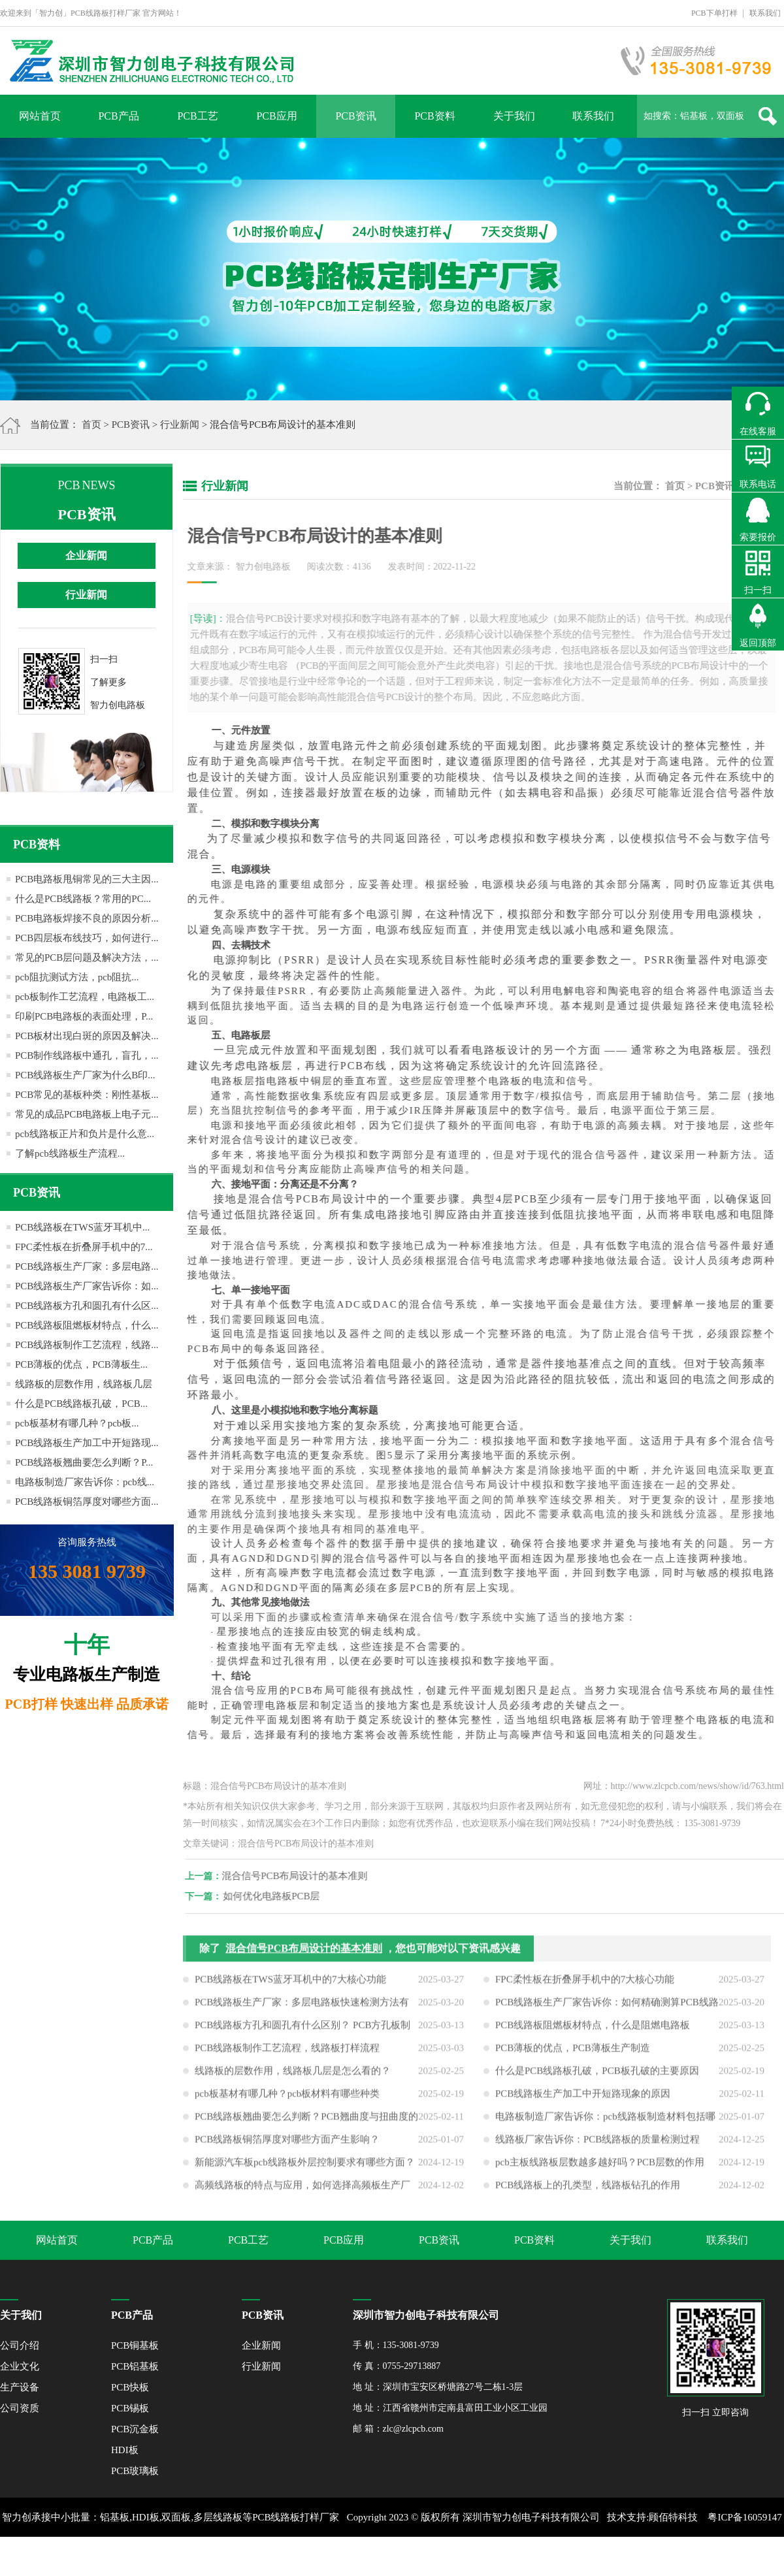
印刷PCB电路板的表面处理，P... (84, 1016)
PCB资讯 (355, 115)
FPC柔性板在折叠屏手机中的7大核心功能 (584, 1986)
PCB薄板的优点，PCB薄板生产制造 (572, 2055)
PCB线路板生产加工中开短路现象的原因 (582, 2100)
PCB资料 (434, 115)
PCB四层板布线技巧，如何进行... (87, 938)
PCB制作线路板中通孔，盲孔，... (87, 1055)
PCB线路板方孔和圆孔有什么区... (87, 1305)
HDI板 (125, 2450)
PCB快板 (130, 2387)
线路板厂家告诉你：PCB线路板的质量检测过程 (597, 2146)
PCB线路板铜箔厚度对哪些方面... (87, 1501)
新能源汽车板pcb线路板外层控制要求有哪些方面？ (305, 2169)
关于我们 (514, 115)
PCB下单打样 (714, 13)
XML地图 (377, 2556)
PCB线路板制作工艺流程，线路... (87, 1345)
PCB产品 (118, 115)
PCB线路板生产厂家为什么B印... (85, 1075)
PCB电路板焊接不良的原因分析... (87, 918)
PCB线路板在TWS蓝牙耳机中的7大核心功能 (290, 1986)
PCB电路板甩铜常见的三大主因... (87, 879)
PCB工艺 (197, 115)
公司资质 (19, 2408)
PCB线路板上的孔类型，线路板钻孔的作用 (587, 2192)
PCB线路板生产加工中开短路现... (87, 1443)
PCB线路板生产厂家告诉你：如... (87, 1286)
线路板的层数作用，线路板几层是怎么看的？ (293, 2077)
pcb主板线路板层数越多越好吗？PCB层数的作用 (599, 2169)
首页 (91, 424)
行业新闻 (179, 424)
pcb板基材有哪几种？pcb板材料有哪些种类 (287, 2100)
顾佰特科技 (673, 2517)
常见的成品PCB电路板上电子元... (87, 1114)
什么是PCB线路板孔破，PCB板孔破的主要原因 (597, 2077)
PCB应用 (276, 115)
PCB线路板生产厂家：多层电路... (87, 1266)
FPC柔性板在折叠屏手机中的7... (83, 1247)
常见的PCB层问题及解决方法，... (87, 957)
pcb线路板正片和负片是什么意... (84, 1134)
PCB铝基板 (135, 2366)
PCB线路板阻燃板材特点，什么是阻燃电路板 (592, 2032)
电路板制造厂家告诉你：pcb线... (84, 1482)
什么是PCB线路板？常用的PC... (83, 899)
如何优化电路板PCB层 (278, 1896)
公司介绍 (19, 2345)
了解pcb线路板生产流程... (70, 1153)
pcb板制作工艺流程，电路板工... (84, 996)
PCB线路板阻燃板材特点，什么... (87, 1325)
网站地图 (420, 2556)
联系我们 (765, 13)
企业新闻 (86, 555)
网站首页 (40, 115)
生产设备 (19, 2387)
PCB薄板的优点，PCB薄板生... (81, 1364)
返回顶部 (758, 643)
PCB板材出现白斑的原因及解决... (87, 1036)
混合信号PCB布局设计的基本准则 (301, 1876)
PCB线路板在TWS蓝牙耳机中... (82, 1227)
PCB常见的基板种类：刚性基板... (87, 1094)
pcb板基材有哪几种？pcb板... (77, 1423)
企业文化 (19, 2366)
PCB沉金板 (135, 2429)
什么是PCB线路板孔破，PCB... (81, 1403)
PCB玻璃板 (135, 2471)
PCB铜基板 (135, 2345)
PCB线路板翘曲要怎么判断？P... (84, 1462)
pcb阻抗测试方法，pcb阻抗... (77, 977)
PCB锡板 (130, 2408)
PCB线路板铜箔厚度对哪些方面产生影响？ (287, 2146)
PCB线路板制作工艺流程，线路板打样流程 (287, 2055)
